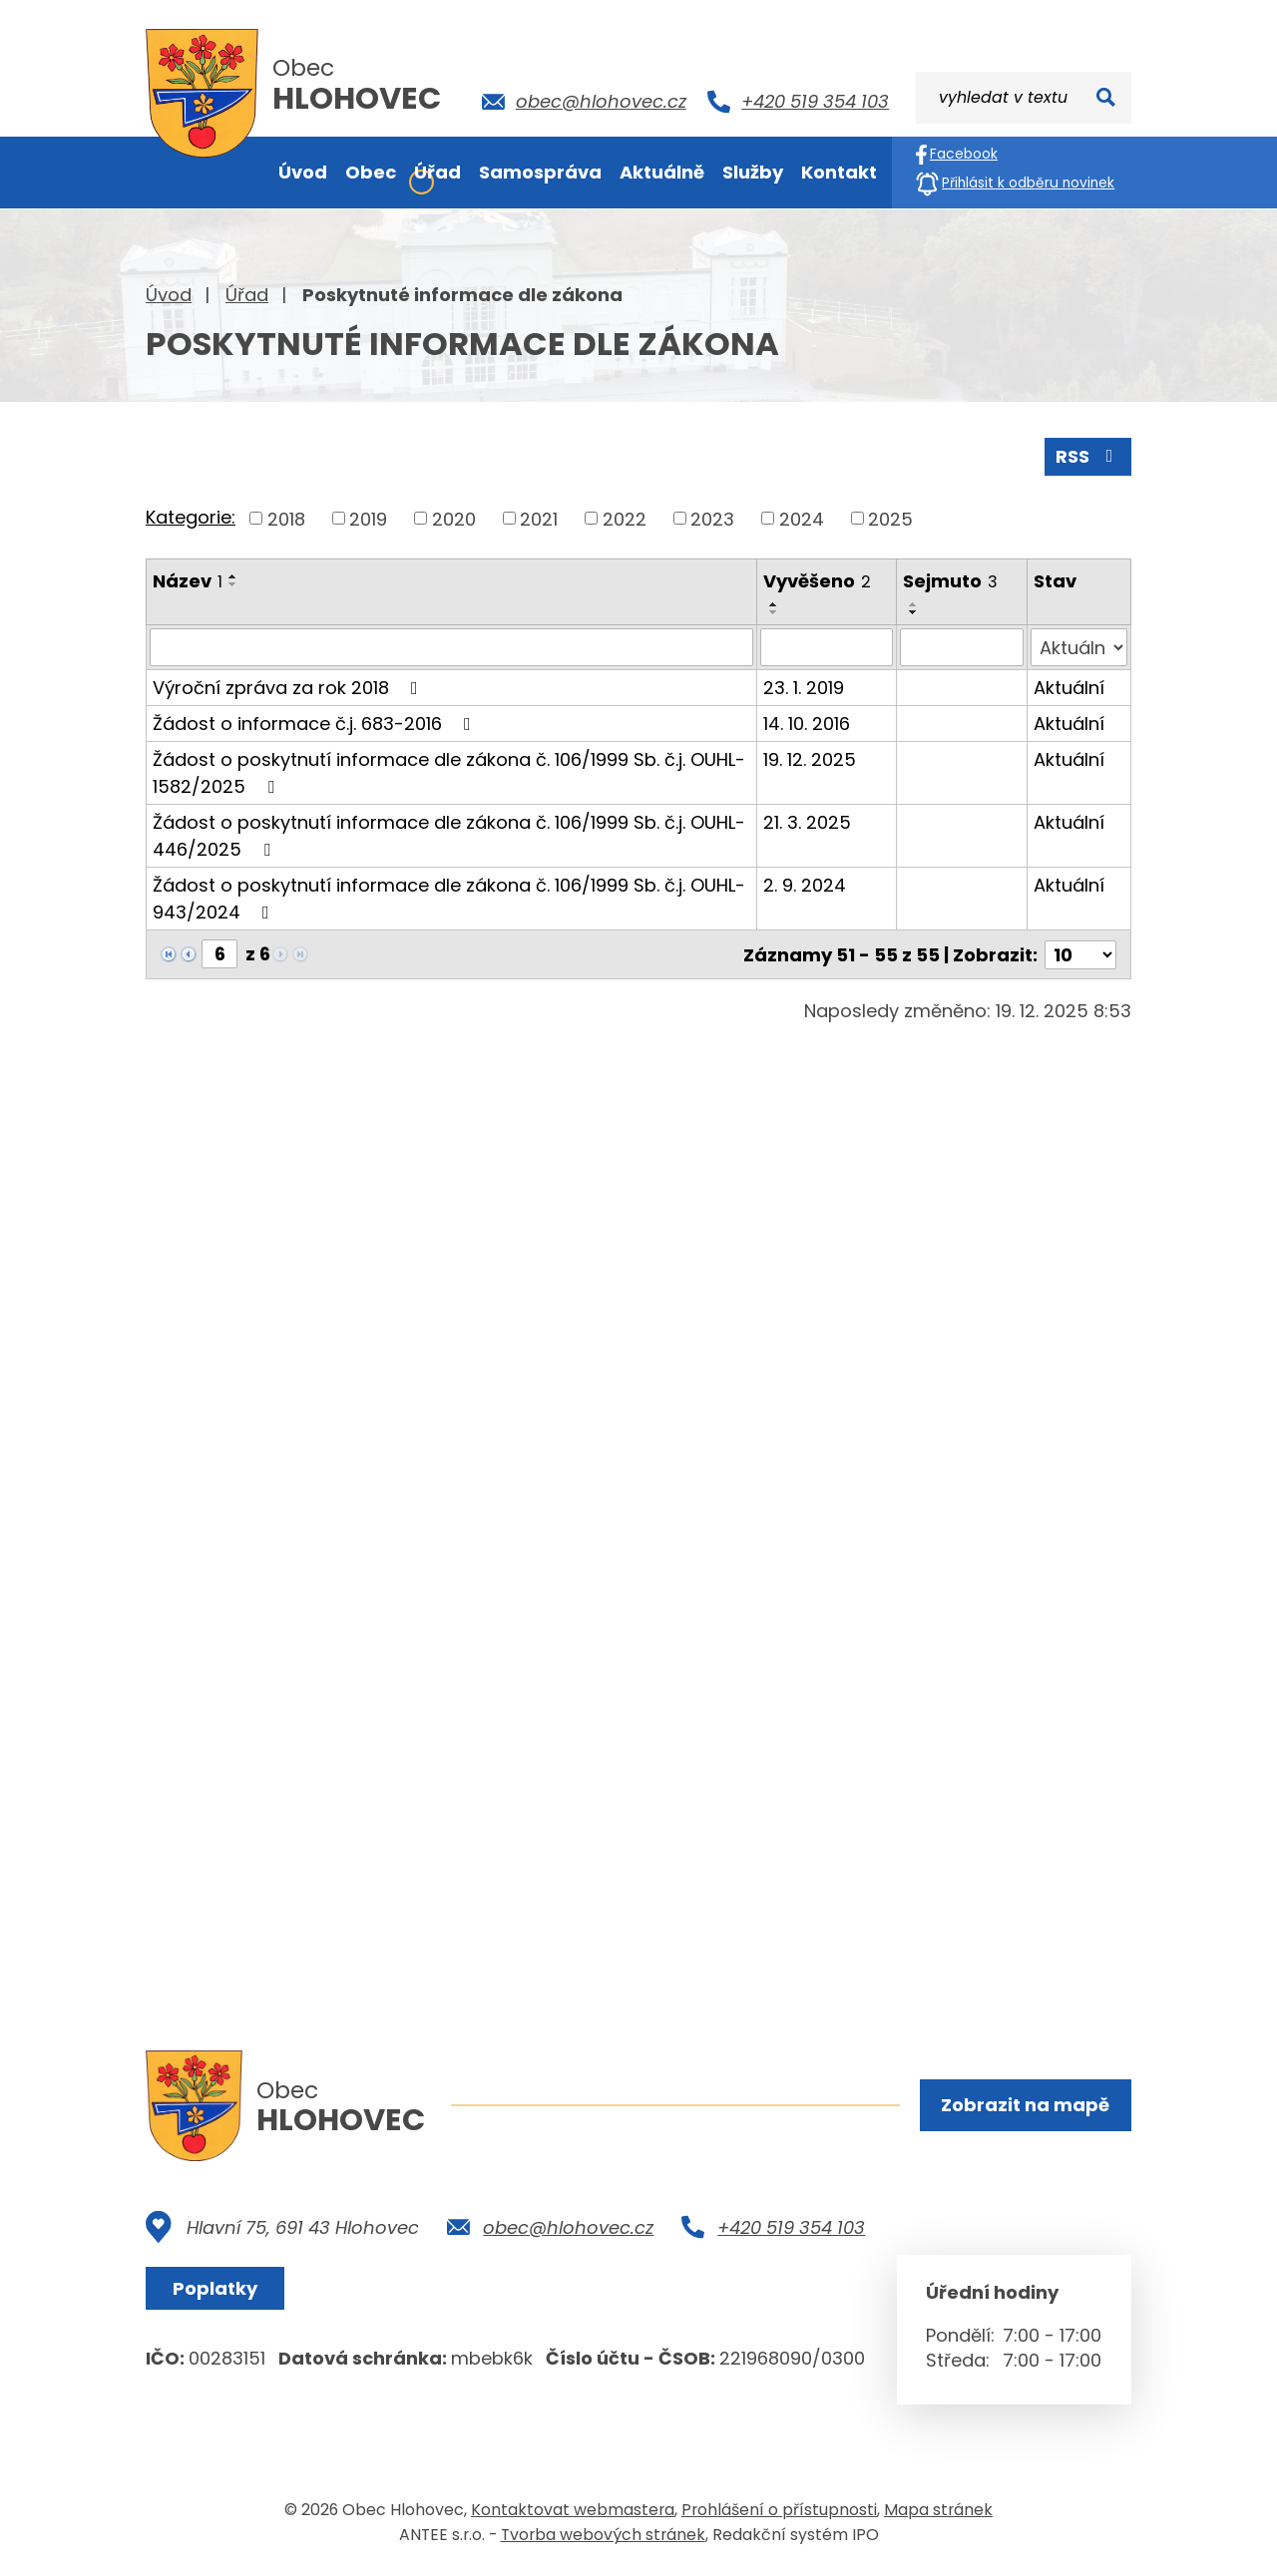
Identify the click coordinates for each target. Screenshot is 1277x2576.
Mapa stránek (938, 2509)
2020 (454, 518)
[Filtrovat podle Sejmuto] (961, 647)
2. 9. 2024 (804, 885)
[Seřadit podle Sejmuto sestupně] (914, 612)
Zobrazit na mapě (1025, 2104)
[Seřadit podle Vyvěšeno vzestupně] (774, 604)
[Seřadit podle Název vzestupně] (233, 576)
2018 (286, 518)
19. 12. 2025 (809, 759)
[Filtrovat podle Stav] (1079, 647)
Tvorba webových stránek (603, 2534)
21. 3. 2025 (807, 822)
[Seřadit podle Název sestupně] (233, 584)
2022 (624, 518)
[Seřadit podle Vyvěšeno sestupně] (774, 612)
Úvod (169, 294)
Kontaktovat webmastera (572, 2509)
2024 (801, 518)
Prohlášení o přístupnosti (779, 2509)
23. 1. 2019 (803, 687)
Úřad (246, 294)
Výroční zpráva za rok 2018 (289, 687)
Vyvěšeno (817, 580)
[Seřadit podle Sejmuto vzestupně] (914, 604)
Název (187, 580)
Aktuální (1069, 687)
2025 (890, 518)
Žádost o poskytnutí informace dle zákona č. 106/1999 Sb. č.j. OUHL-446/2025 (449, 836)
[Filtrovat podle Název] (451, 647)
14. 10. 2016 (806, 723)
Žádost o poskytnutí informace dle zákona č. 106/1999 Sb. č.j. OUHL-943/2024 (449, 898)
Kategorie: (190, 517)
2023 (712, 518)
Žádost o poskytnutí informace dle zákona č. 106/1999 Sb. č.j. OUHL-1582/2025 (449, 773)
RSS (1088, 456)
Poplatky (215, 2288)
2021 (539, 518)
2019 (368, 518)
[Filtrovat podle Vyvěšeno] (826, 647)
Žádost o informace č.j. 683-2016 (316, 723)
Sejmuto (950, 580)
